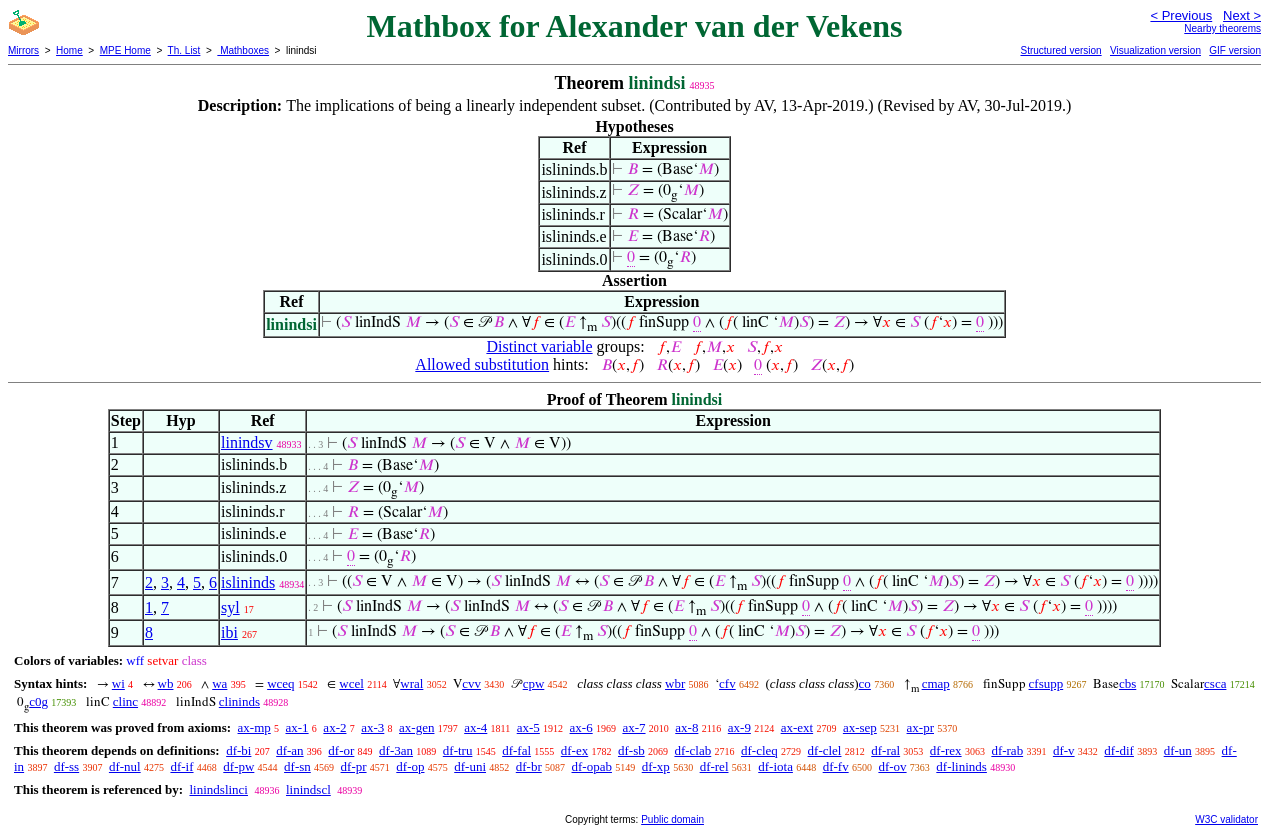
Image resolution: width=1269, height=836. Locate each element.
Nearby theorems (1222, 28)
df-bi (238, 750)
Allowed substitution (482, 364)
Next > (1242, 15)
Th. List (184, 50)
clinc (125, 701)
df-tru (458, 750)
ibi (229, 632)
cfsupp (1046, 683)
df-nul (125, 766)
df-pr (354, 766)
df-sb (631, 750)
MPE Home (125, 50)
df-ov (892, 766)
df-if (181, 766)
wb (166, 683)
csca (1215, 683)
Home (69, 50)
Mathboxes (243, 50)
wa (219, 683)
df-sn (297, 766)
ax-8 (686, 727)
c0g (38, 701)
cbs (1127, 683)
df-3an (396, 750)
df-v (1064, 750)
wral (411, 683)
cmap (936, 683)
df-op (410, 766)
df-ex (574, 750)
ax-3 (372, 727)
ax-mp (254, 727)
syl (230, 607)
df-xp (656, 766)
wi (118, 683)
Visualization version (1155, 50)
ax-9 (739, 727)
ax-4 (475, 727)
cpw (534, 683)
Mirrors (23, 50)
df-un (1178, 750)
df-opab (592, 766)
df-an (289, 750)
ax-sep (860, 727)
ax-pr (920, 727)
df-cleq (759, 750)
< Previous (1181, 15)
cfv (727, 683)
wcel (351, 683)
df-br (529, 766)
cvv (471, 683)
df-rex (946, 750)
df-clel (825, 750)
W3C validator (1226, 819)
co (865, 683)
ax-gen (416, 727)
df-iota (775, 766)
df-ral (885, 750)
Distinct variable (539, 346)
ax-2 (334, 727)
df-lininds (961, 766)
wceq (280, 683)
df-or (341, 750)
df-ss (66, 766)
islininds (248, 582)
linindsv (247, 442)
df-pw (238, 766)
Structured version (1060, 50)
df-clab (692, 750)
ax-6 (581, 727)
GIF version (1235, 50)
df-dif (1119, 750)
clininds (239, 701)
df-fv (836, 766)
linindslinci (218, 789)
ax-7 (633, 727)
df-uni (470, 766)
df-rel (714, 766)
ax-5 (528, 727)
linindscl (308, 789)
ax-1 (297, 727)
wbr (675, 683)
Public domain (672, 819)
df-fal (516, 750)
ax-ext (797, 727)
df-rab (1007, 750)
